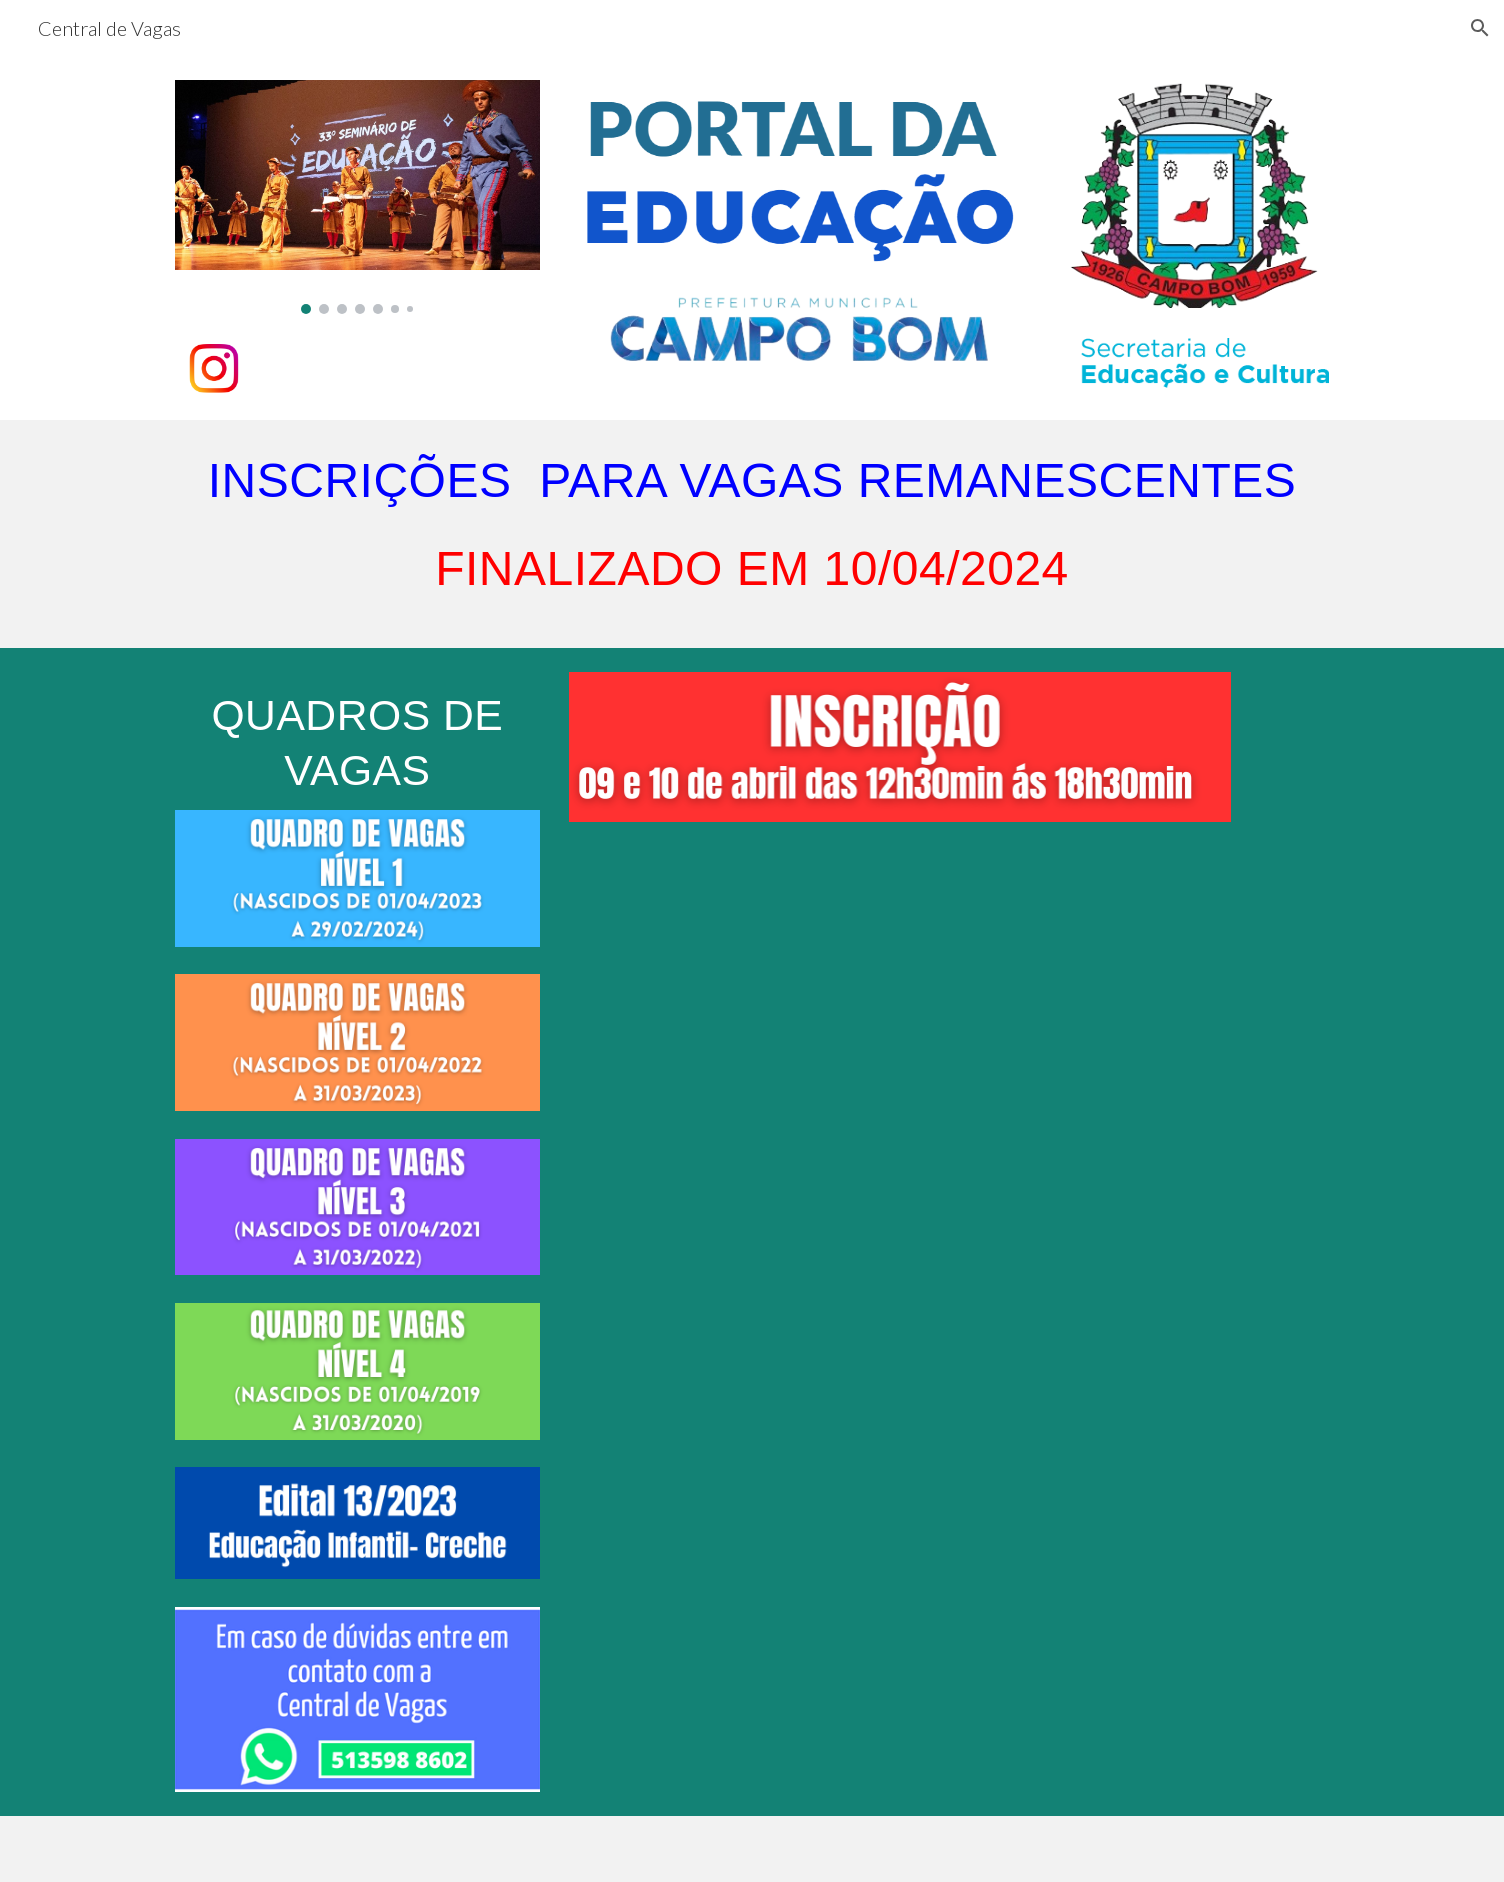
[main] (752, 533)
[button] (1480, 28)
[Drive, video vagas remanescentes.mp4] (899, 1095)
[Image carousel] (357, 197)
